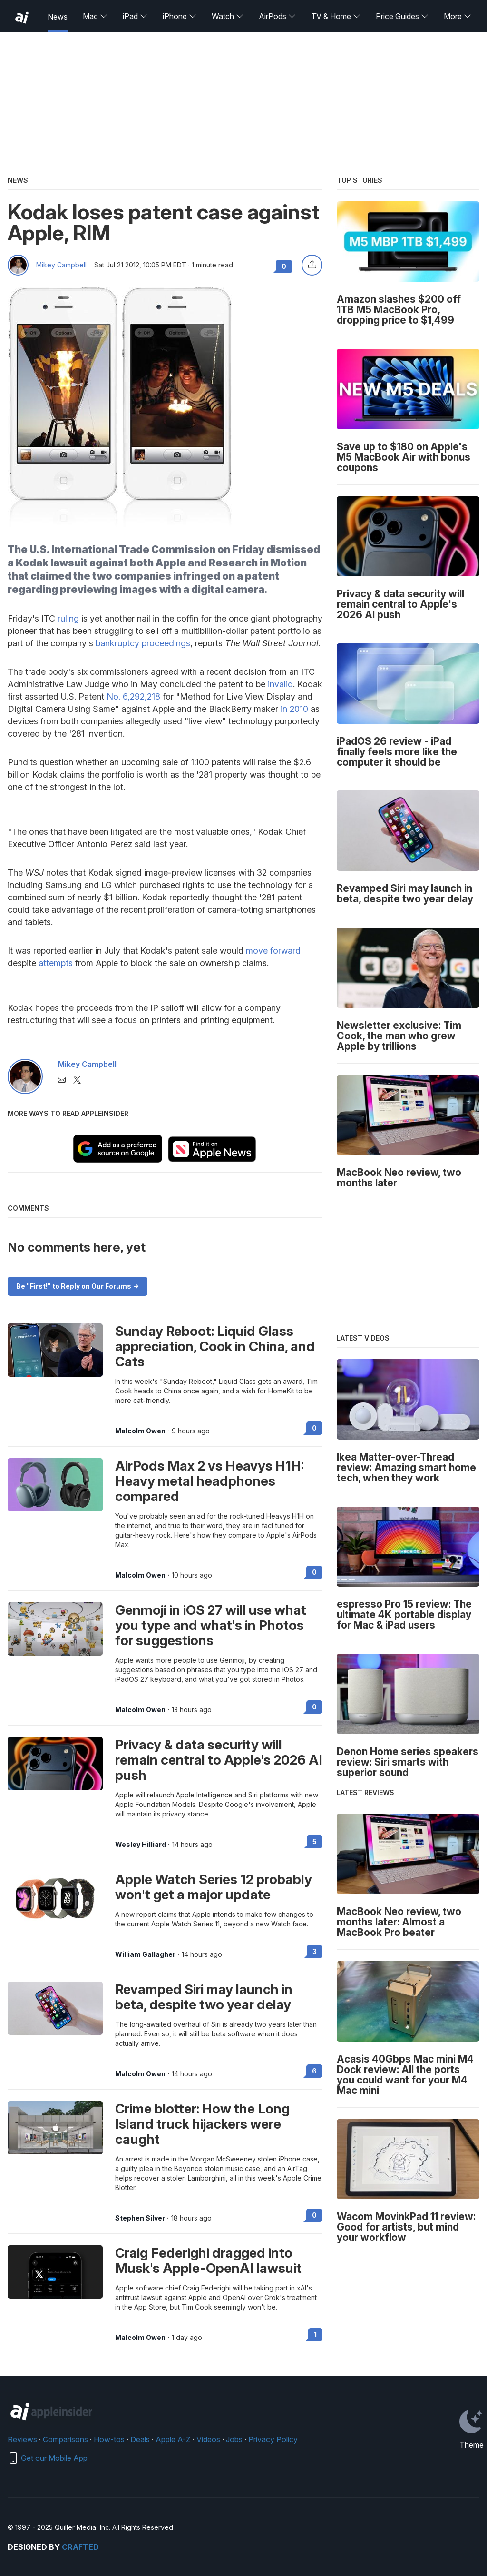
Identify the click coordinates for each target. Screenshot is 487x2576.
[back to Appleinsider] (22, 17)
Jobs (234, 2439)
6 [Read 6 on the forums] (314, 2071)
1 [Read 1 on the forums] (315, 2334)
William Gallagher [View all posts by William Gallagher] (145, 1954)
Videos (208, 2439)
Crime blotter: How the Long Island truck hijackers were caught (202, 2124)
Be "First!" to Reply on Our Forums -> (77, 1286)
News (58, 16)
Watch (228, 16)
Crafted (80, 2547)
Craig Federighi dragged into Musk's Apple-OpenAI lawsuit (208, 2260)
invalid (280, 684)
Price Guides (402, 16)
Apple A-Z (173, 2439)
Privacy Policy (273, 2439)
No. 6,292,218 (133, 696)
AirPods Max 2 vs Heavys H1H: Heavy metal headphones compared (209, 1481)
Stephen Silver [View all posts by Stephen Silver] (140, 2218)
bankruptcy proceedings (143, 643)
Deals (140, 2439)
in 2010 (294, 709)
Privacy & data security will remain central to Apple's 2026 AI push (218, 1760)
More (457, 16)
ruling (68, 618)
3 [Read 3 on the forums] (314, 1951)
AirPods (277, 16)
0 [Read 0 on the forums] (314, 1428)
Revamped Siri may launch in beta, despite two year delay (203, 1997)
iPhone (179, 16)
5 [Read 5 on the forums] (314, 1841)
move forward (273, 951)
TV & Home (335, 16)
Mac (95, 16)
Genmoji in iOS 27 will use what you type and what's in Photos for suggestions (210, 1625)
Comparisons (65, 2439)
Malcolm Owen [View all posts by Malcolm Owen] (140, 1431)
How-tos (109, 2439)
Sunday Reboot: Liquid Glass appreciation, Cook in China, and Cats (215, 1346)
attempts (56, 963)
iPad (135, 16)
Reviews (22, 2439)
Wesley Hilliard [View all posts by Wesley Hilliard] (140, 1844)
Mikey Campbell (61, 265)
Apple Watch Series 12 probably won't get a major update (213, 1887)
